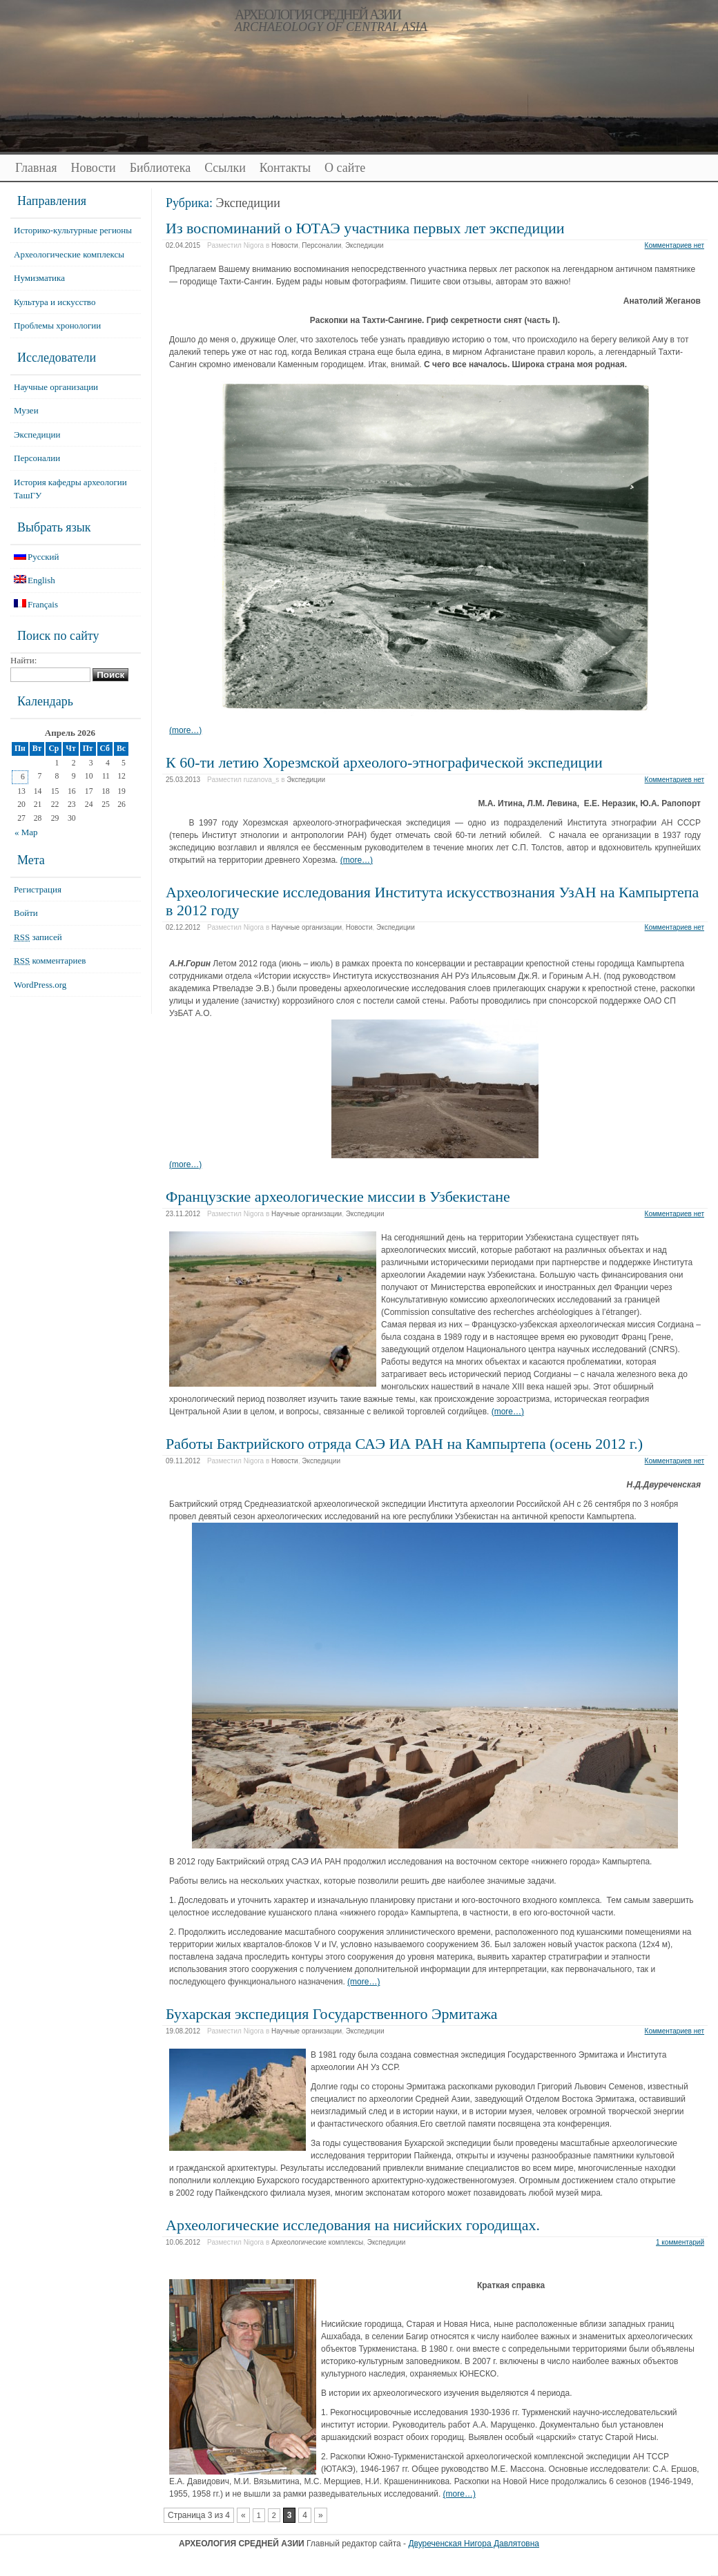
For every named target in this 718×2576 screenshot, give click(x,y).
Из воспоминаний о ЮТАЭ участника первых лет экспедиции (365, 228)
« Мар (26, 832)
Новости (92, 168)
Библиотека (160, 168)
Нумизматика (39, 278)
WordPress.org (40, 984)
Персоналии (321, 245)
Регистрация (37, 889)
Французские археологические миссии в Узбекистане (338, 1196)
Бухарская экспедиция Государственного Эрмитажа (332, 2013)
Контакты (285, 168)
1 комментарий (680, 2242)
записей (38, 937)
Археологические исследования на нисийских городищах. (353, 2225)
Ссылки (225, 168)
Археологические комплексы (317, 2242)
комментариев (50, 960)
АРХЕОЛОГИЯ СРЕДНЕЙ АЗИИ (317, 14)
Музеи (26, 410)
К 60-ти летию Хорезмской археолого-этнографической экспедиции (384, 762)
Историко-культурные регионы (73, 230)
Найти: (23, 660)
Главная (36, 168)
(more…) (185, 730)
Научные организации (306, 927)
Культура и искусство (54, 302)
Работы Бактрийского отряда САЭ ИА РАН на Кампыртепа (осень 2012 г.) (404, 1443)
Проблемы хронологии (57, 325)
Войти (26, 913)
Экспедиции (364, 245)
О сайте (344, 168)
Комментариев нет (674, 245)
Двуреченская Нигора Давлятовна (473, 2543)
